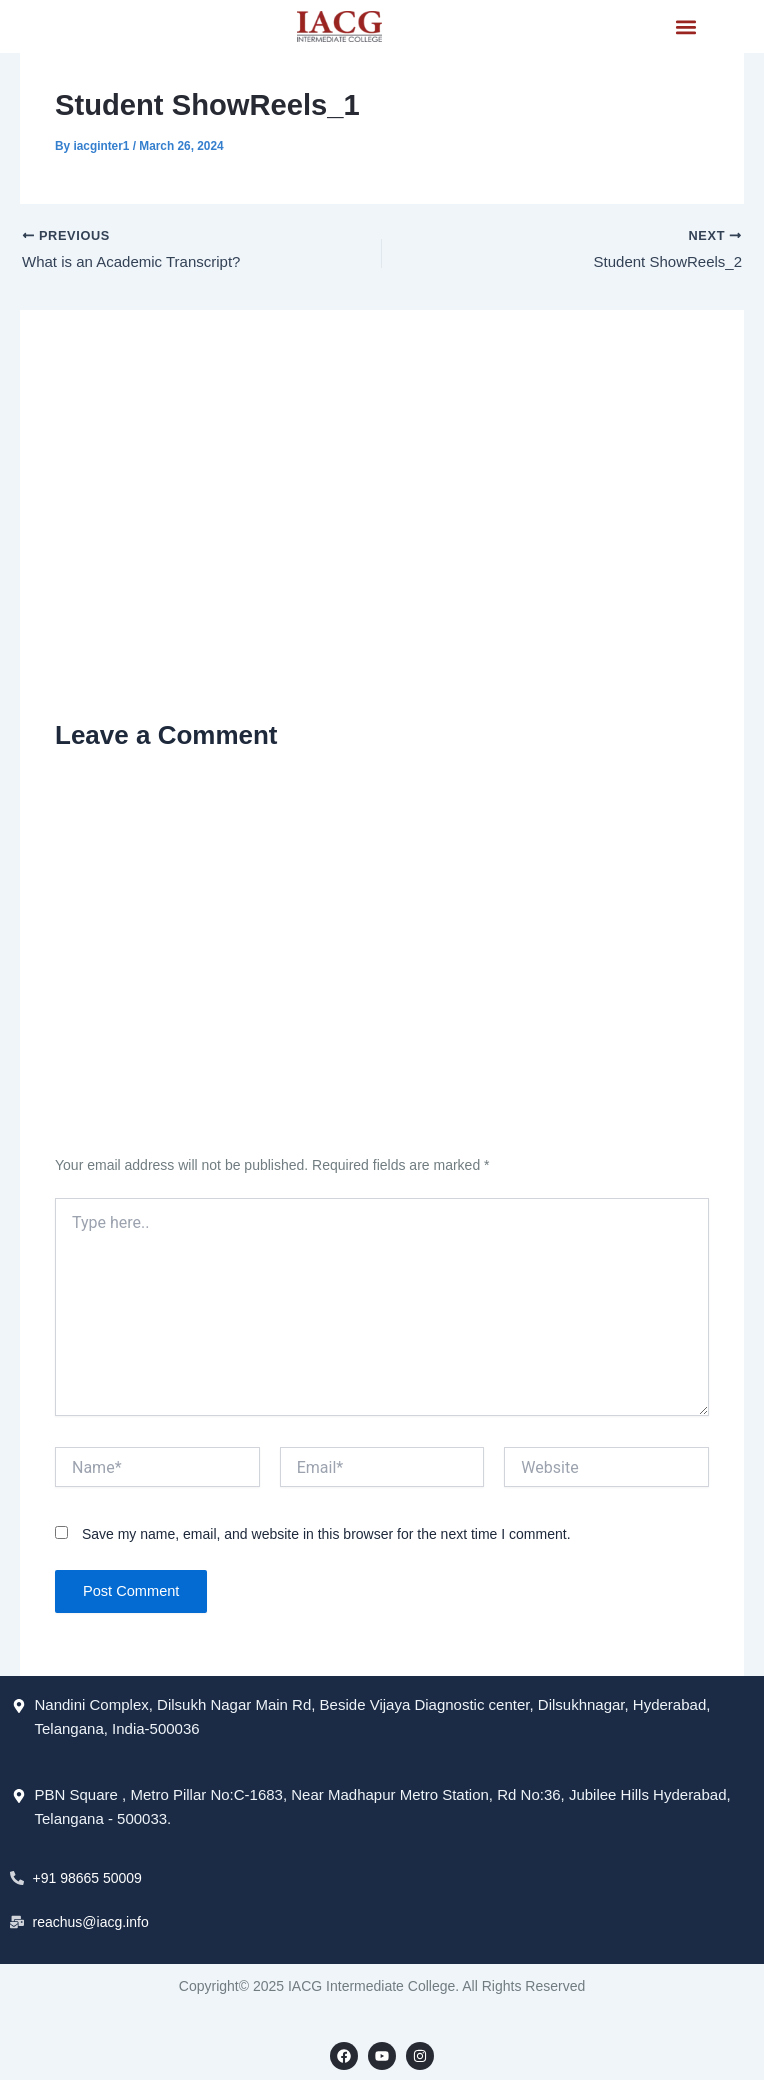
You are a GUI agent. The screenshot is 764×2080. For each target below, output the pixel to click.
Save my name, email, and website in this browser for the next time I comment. (326, 1534)
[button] (685, 26)
